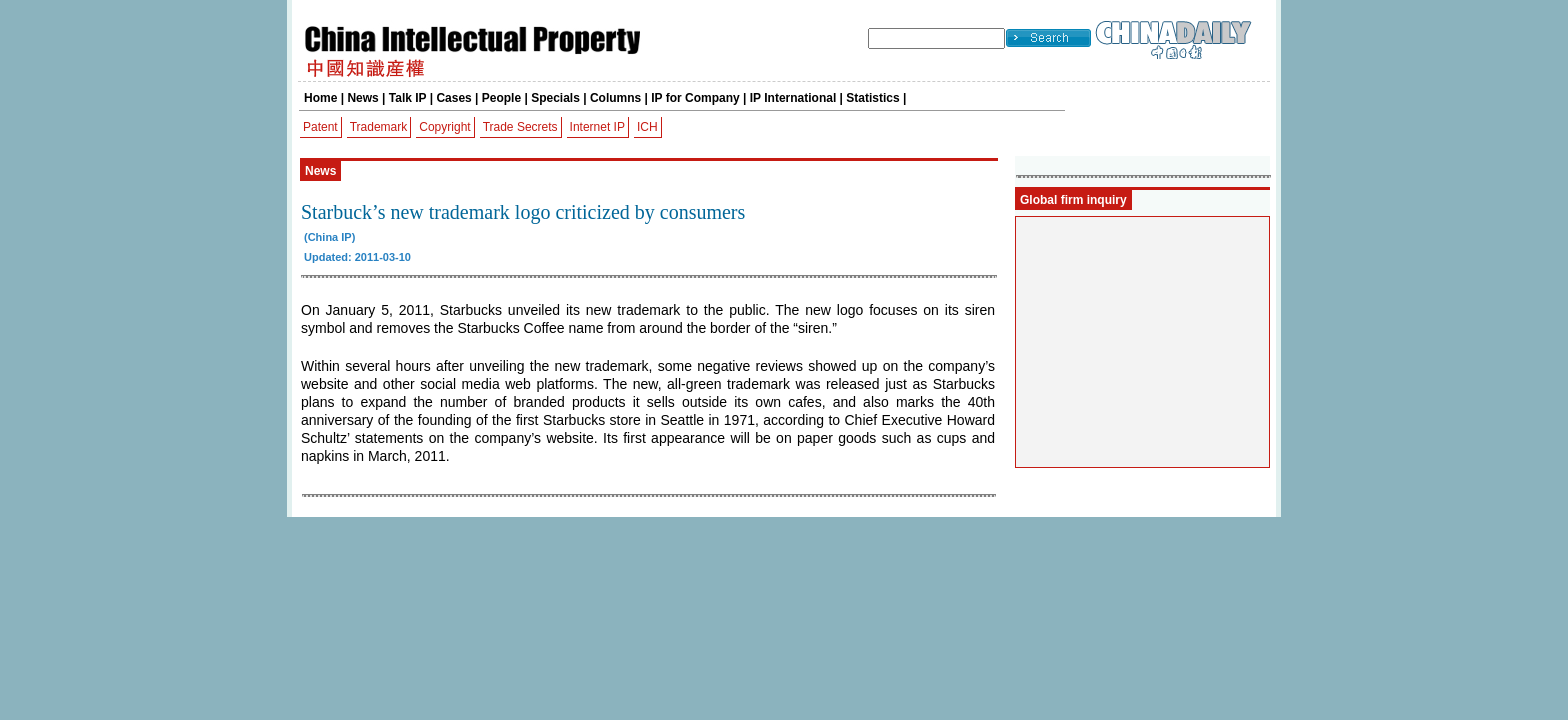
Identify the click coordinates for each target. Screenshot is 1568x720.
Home (320, 98)
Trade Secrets (520, 127)
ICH (647, 127)
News (362, 98)
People (501, 98)
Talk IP (408, 98)
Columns (615, 98)
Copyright (444, 127)
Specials (555, 98)
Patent (320, 127)
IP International (793, 98)
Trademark (379, 127)
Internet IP (597, 127)
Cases (453, 98)
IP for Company (695, 98)
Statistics (872, 98)
